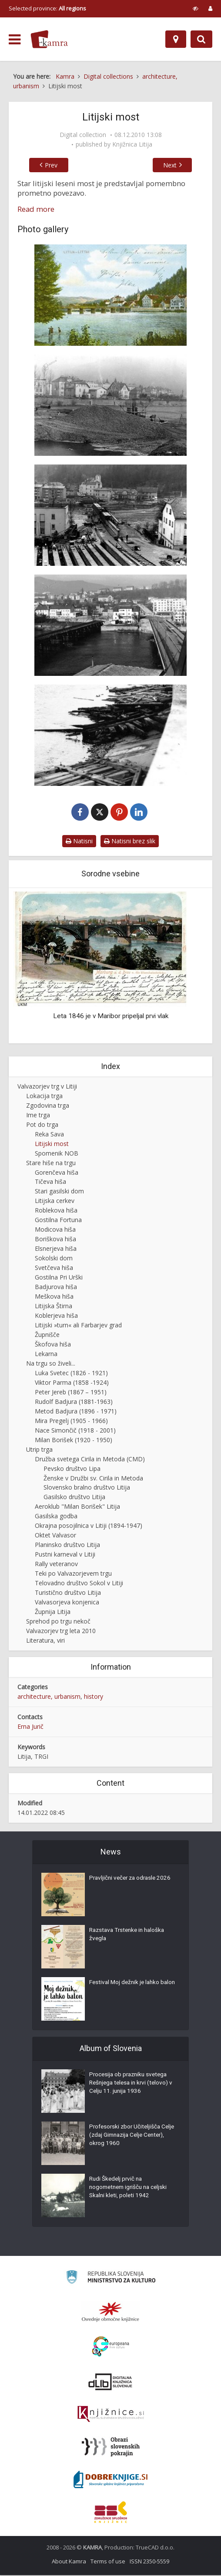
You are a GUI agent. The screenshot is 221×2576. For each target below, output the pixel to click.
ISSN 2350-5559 (149, 2562)
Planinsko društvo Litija (67, 1546)
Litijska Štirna (53, 1307)
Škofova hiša (53, 1345)
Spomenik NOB (56, 1154)
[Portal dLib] (110, 2382)
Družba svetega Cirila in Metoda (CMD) (90, 1460)
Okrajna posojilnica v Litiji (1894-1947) (88, 1527)
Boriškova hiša (55, 1240)
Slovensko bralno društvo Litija (87, 1488)
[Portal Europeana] (110, 2347)
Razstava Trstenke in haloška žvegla (129, 1937)
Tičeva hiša (50, 1183)
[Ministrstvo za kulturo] (111, 2279)
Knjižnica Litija (132, 144)
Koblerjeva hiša (56, 1316)
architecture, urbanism (48, 1697)
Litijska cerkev (54, 1202)
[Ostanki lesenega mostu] (110, 735)
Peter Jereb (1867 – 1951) (71, 1393)
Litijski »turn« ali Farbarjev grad (78, 1326)
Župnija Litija (52, 1612)
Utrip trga (39, 1450)
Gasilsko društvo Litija (74, 1498)
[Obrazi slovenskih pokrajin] (110, 2448)
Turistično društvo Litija (68, 1593)
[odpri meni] (14, 40)
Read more (35, 209)
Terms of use (107, 2562)
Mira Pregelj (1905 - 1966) (71, 1421)
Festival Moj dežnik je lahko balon (126, 1989)
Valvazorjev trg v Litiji (47, 1087)
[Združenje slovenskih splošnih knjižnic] (110, 2415)
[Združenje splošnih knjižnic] (110, 2513)
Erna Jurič (30, 1727)
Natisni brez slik (129, 842)
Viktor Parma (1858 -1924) (72, 1383)
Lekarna (46, 1354)
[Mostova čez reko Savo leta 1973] (110, 625)
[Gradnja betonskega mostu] (110, 405)
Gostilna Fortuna (58, 1221)
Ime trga (38, 1116)
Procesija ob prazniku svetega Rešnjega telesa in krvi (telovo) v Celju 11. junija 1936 (131, 2085)
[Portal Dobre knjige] (110, 2480)
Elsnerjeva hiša (56, 1250)
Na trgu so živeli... (50, 1364)
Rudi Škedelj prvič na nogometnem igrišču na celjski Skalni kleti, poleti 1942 (130, 2190)
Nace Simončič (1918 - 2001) (75, 1431)
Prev (46, 165)
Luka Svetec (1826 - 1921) (71, 1374)
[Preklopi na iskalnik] (201, 39)
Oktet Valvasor (55, 1536)
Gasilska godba (56, 1517)
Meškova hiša (54, 1297)
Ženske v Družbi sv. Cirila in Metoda (93, 1479)
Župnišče (47, 1335)
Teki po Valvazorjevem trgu (73, 1574)
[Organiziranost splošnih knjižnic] (110, 2312)
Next (175, 165)
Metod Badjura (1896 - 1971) (76, 1412)
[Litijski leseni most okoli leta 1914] (110, 295)
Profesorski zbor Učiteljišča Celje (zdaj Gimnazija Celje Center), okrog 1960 (126, 2137)
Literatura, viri (45, 1641)
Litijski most (52, 1144)
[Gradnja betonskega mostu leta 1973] (110, 515)
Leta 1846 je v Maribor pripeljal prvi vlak (110, 1017)
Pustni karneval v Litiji (65, 1555)
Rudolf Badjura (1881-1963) (74, 1402)
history (93, 1697)
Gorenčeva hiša (56, 1173)
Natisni (79, 842)
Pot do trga (42, 1125)
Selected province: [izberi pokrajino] (47, 8)
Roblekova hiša (56, 1211)
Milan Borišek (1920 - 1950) (73, 1441)
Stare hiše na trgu (51, 1163)
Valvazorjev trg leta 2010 (61, 1631)
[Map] (175, 39)
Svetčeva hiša (54, 1269)
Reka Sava (49, 1135)
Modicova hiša (55, 1230)
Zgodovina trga (47, 1106)
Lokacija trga (44, 1097)
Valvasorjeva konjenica (67, 1603)
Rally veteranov (56, 1565)
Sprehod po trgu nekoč (58, 1622)
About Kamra (69, 2562)
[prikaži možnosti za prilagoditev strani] (195, 8)
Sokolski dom (54, 1259)
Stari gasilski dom (59, 1192)
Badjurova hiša (56, 1287)
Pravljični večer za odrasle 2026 (132, 1880)
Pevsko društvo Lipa (72, 1469)
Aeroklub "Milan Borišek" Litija (77, 1508)
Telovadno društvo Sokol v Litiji (79, 1584)
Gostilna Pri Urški (59, 1278)
